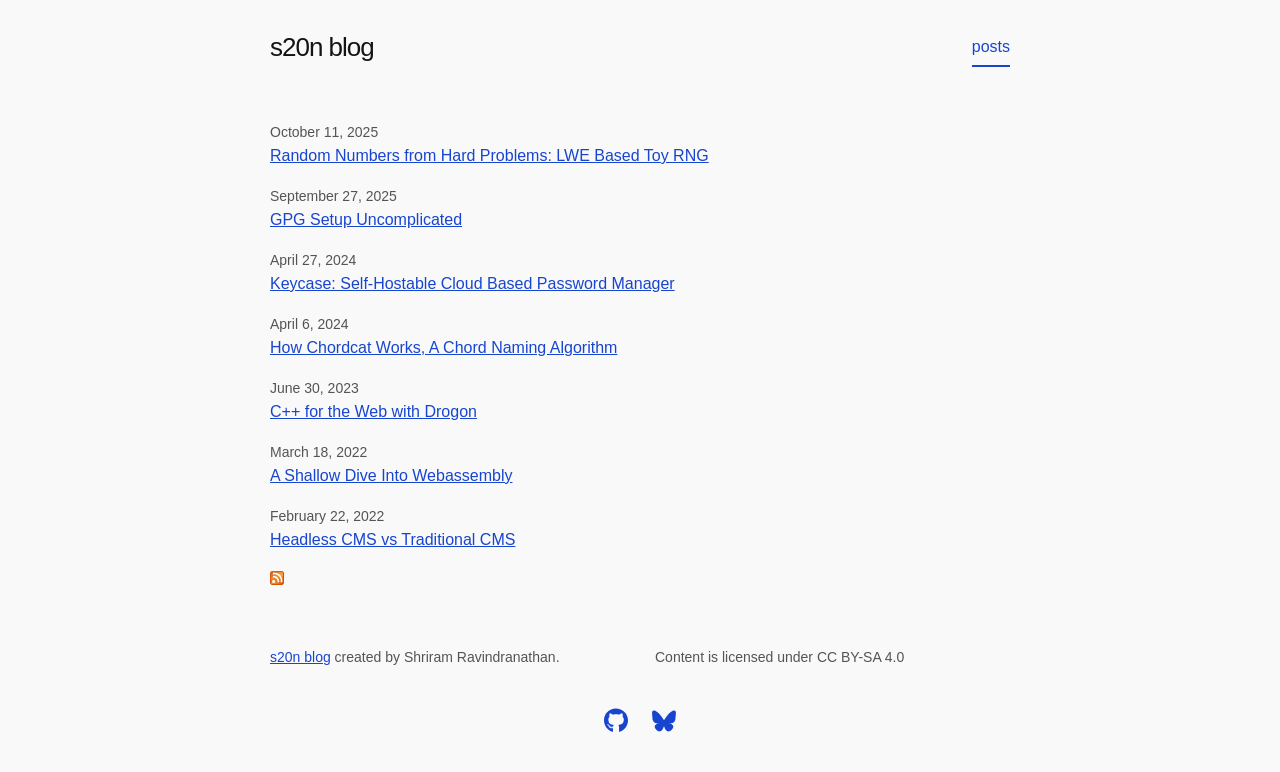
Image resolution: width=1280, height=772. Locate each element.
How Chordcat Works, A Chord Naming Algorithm (443, 347)
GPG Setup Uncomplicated (366, 219)
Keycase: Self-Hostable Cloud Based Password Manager (472, 283)
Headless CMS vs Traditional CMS (392, 539)
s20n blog (322, 47)
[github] (616, 727)
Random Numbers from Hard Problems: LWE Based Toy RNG (489, 155)
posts (991, 46)
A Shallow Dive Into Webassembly (391, 475)
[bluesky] (664, 727)
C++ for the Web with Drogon (373, 411)
